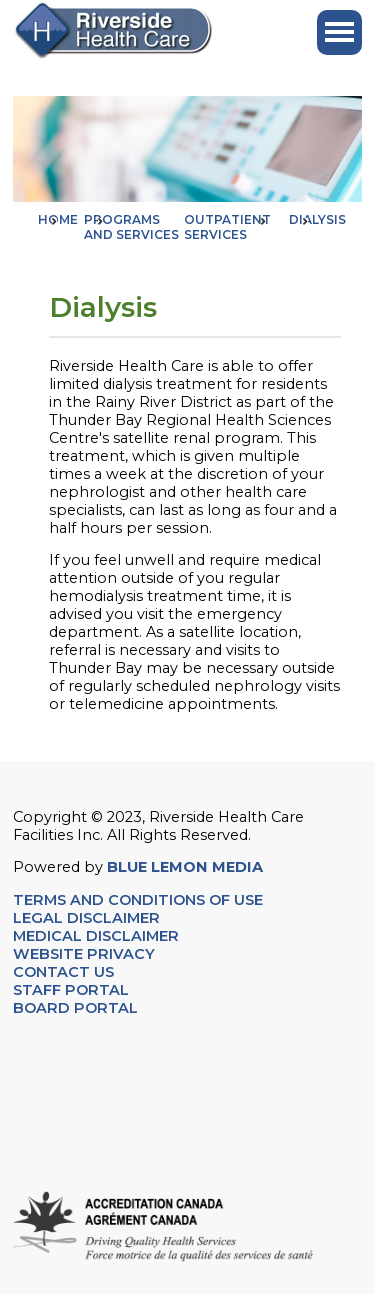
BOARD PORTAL (75, 1008)
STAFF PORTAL (71, 990)
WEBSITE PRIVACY (84, 954)
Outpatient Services (227, 227)
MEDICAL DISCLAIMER (96, 936)
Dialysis (317, 219)
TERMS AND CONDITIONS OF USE (138, 900)
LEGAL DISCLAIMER (86, 918)
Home (58, 219)
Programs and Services (131, 227)
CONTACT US (65, 972)
